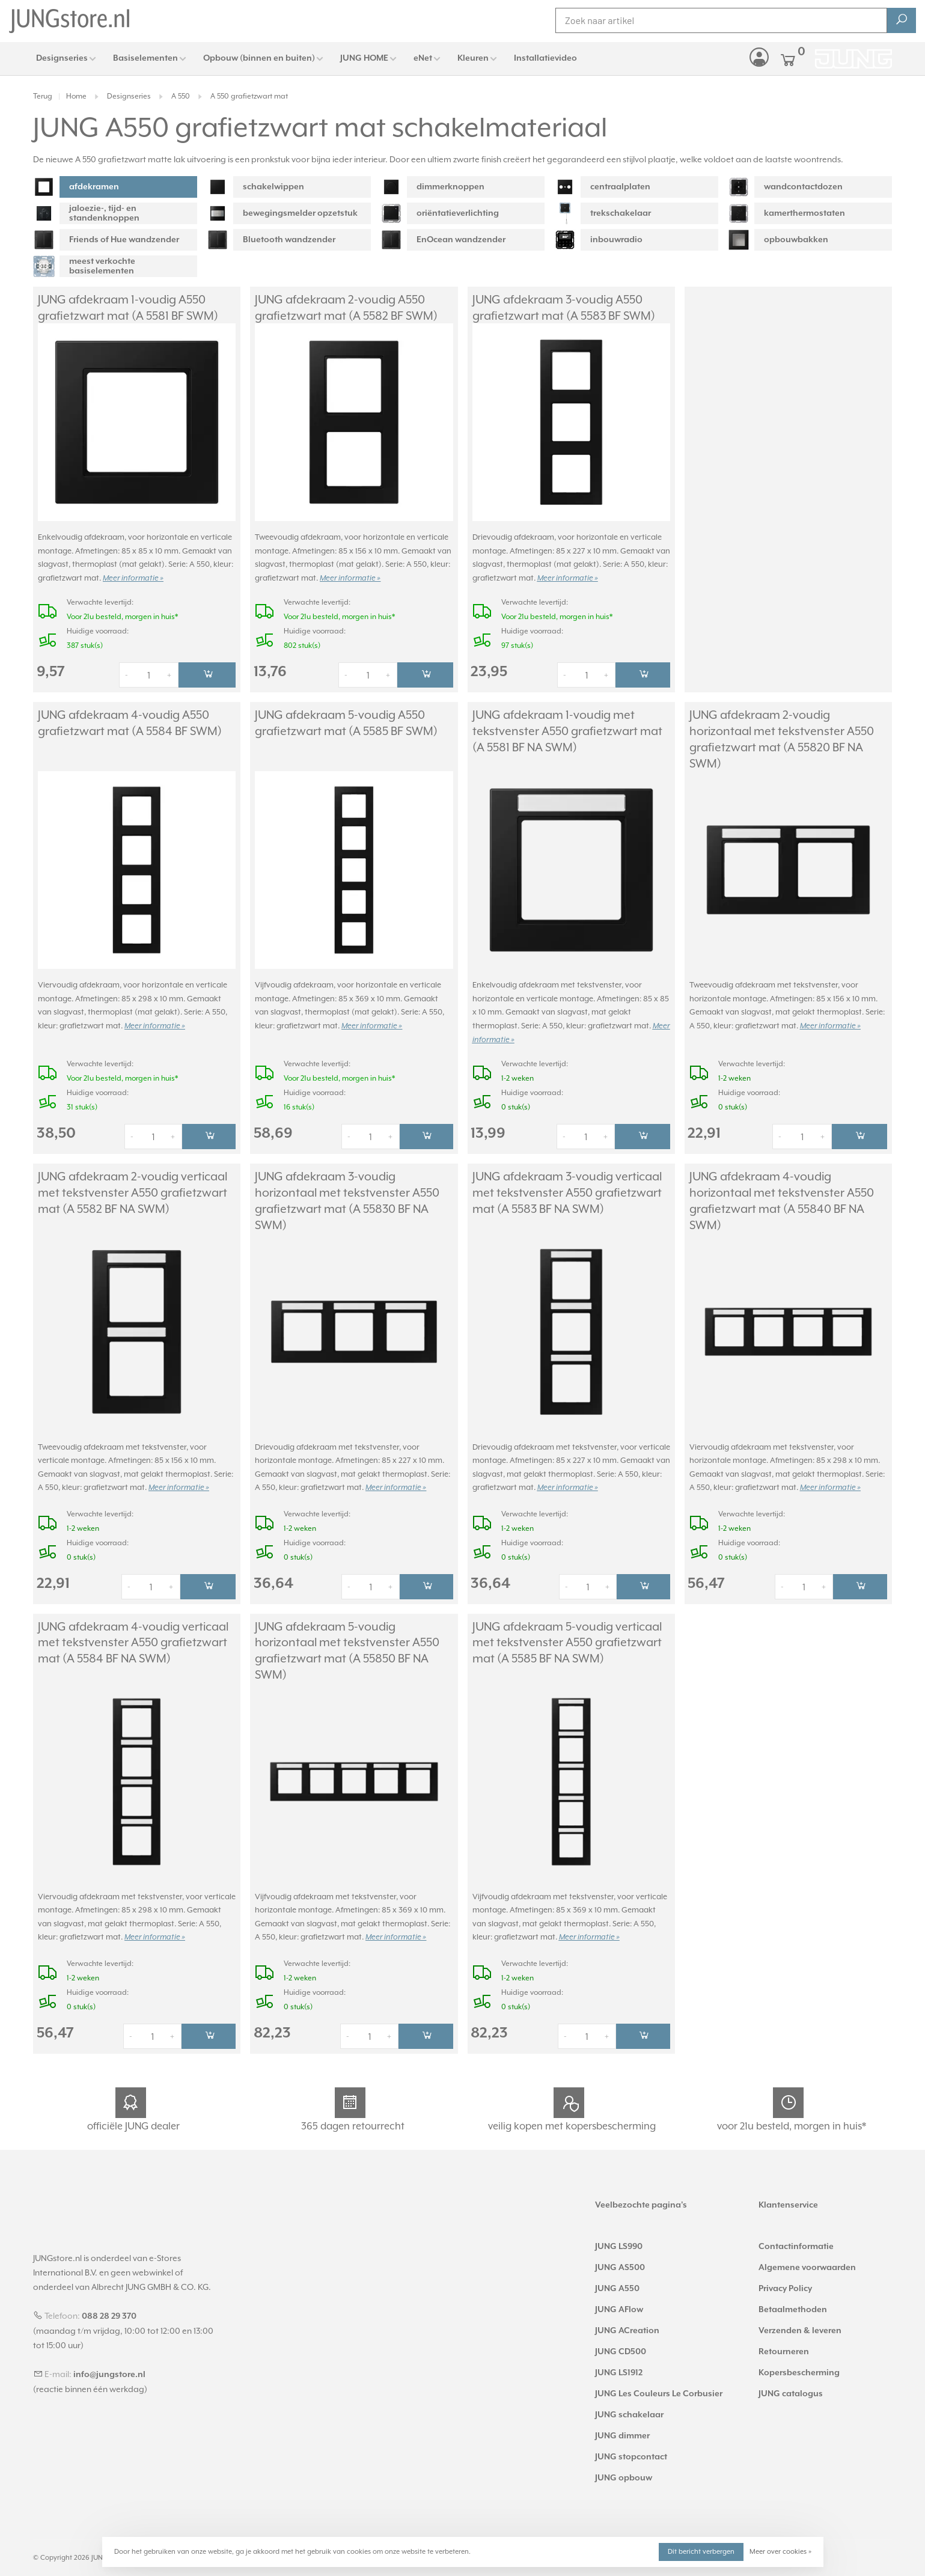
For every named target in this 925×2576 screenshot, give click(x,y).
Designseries (62, 58)
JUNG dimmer (622, 2436)
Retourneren (784, 2352)
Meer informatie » (133, 578)
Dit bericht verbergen (701, 2552)
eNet (423, 58)
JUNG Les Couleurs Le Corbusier (658, 2394)
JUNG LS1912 (619, 2373)
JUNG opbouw (623, 2478)
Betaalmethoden (793, 2310)
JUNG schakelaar (629, 2415)
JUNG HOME (364, 58)
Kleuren (473, 58)
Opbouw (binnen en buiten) (259, 58)
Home (76, 96)
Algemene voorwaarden (807, 2267)
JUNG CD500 (620, 2352)
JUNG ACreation (627, 2331)
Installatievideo (545, 58)
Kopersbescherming (799, 2373)
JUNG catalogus (791, 2394)
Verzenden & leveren (800, 2331)
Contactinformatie (796, 2246)
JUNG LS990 (619, 2246)
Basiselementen (145, 58)
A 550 (180, 96)
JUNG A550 (617, 2289)
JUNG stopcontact (631, 2457)
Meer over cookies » (780, 2552)
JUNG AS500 (620, 2267)
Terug (42, 96)
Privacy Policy (785, 2289)
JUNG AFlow (619, 2310)
